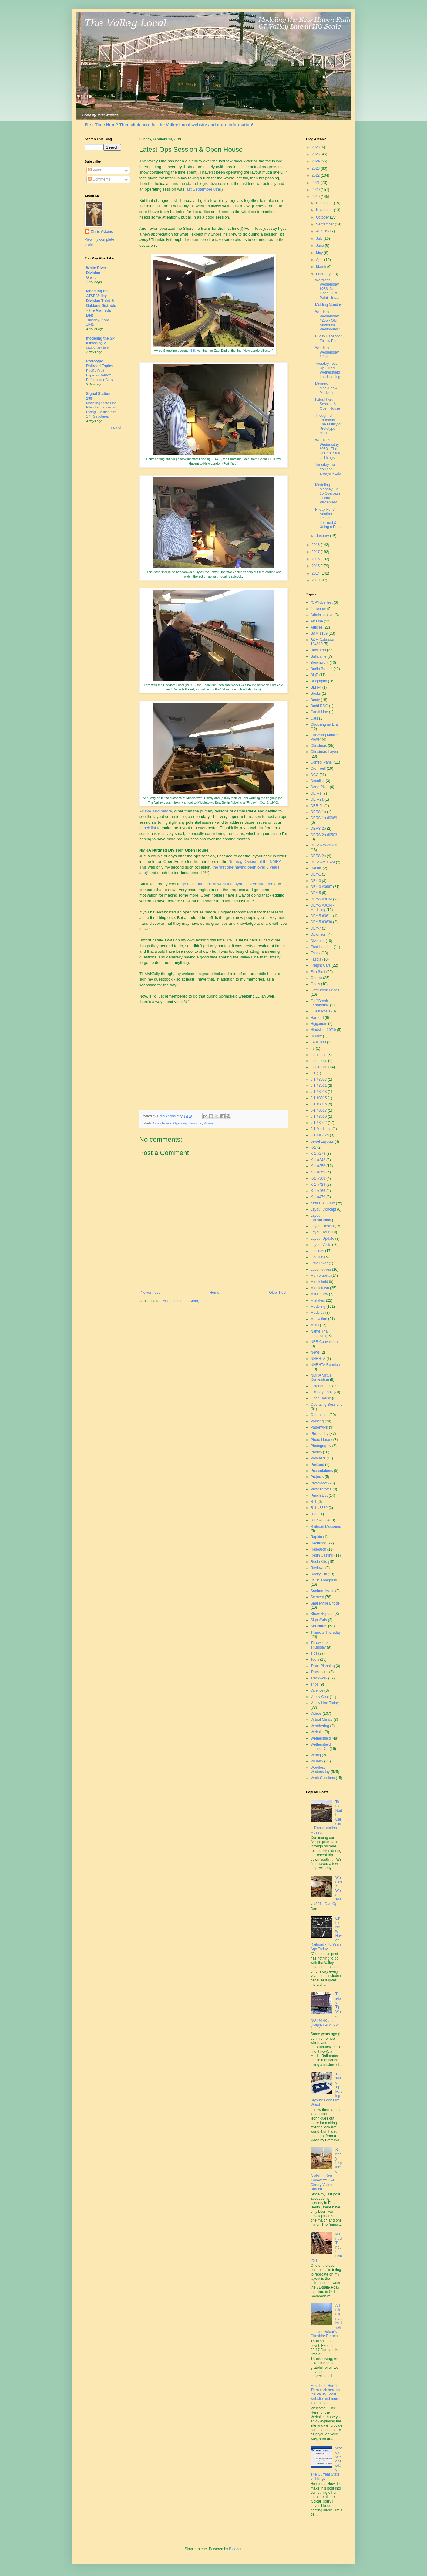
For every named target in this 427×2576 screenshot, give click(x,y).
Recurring (318, 1543)
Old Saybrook (322, 1392)
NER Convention (324, 1342)
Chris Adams (102, 231)
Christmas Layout (325, 752)
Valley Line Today (325, 1703)
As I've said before (155, 811)
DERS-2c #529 (323, 862)
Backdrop (318, 650)
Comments (99, 179)
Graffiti (91, 277)
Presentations (322, 1471)
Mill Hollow (319, 1294)
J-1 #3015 (319, 1098)
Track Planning (323, 1666)
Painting (317, 1421)
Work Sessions (323, 1778)
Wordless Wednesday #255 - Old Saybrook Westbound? (327, 320)
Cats (314, 718)
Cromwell (318, 768)
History (316, 1036)
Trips (314, 1684)
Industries (318, 1054)
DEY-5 (316, 893)
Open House (162, 1123)
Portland (317, 1465)
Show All (115, 427)
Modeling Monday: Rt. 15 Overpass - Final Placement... (327, 494)
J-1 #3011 (319, 1085)
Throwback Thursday (319, 1645)
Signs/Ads (319, 1620)
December (325, 203)
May (320, 253)
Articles (316, 627)
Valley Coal (320, 1697)
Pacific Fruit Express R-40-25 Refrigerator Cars (99, 375)
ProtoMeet (319, 1483)
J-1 (313, 1073)
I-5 (313, 1048)
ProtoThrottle (321, 1489)
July (320, 238)
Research (318, 1549)
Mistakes (318, 1300)
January (323, 536)
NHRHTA (318, 1359)
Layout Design (322, 1226)
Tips (314, 1653)
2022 (316, 175)
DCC (314, 775)
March (321, 267)
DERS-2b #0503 (324, 835)
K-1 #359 (318, 1172)
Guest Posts (320, 1011)
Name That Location (319, 1333)
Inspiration (319, 1067)
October (323, 217)
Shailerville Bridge (325, 1603)
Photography (321, 1446)
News (315, 1352)
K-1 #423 (318, 1184)
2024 (316, 161)
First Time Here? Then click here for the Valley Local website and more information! (169, 124)
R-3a (314, 1514)
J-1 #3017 (319, 1110)
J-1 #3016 (319, 1104)
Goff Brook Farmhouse (320, 1003)
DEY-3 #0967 (321, 887)
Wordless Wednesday (320, 1769)
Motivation (319, 1319)
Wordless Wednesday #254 (327, 352)
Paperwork (319, 1427)
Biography (319, 681)
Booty (315, 700)
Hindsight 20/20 (323, 1030)
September (325, 224)
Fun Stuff (318, 972)
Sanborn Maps (322, 1591)
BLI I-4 (316, 687)
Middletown (320, 1288)
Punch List (319, 1495)
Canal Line (319, 712)
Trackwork (319, 1678)
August (322, 231)
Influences (319, 1061)
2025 (316, 154)
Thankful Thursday (326, 1632)
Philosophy (319, 1434)
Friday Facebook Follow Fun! (328, 338)
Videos (209, 1123)
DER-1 (316, 793)
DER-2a (317, 799)
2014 (316, 573)
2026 (316, 147)
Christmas (319, 746)
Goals (315, 984)
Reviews (317, 1568)
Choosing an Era (324, 724)
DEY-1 (316, 874)
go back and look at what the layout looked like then (227, 884)
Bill (192, 350)
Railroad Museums (326, 1526)
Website (317, 1732)
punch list (147, 827)
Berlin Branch (321, 669)
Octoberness (321, 1386)
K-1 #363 (318, 1178)
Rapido (316, 1537)
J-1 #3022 (319, 1122)
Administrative (322, 615)
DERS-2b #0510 (324, 845)
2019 (316, 197)
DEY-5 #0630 (321, 922)
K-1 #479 (318, 1197)
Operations (319, 1415)
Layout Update (322, 1238)
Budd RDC (319, 706)
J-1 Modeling (321, 1129)
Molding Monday (328, 305)
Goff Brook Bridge (325, 990)
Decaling (318, 781)
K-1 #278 (318, 1153)
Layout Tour (320, 1232)
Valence (317, 1690)
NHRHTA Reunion (325, 1365)
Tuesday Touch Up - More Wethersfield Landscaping (327, 370)
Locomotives (321, 1269)
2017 (316, 552)
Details (316, 868)
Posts (95, 170)
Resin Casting (322, 1555)
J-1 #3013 (319, 1092)
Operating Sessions (187, 1123)
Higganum (319, 1024)
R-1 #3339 (319, 1508)
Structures (319, 1626)
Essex (316, 953)
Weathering (320, 1726)
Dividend (318, 941)
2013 (316, 580)
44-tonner (318, 609)
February (323, 274)
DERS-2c (318, 856)
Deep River (320, 787)
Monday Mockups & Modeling (326, 388)
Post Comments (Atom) (180, 1301)
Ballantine (319, 656)
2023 (316, 168)
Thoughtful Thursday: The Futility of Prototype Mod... (328, 424)
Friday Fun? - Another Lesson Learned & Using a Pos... (328, 518)
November (325, 210)
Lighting (317, 1257)
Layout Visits (321, 1244)
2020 (316, 190)
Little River (319, 1263)
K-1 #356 (318, 1166)
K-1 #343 (318, 1160)
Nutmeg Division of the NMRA (254, 861)
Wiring (316, 1755)
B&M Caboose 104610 (322, 642)
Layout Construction (321, 1217)
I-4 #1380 (318, 1042)
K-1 (313, 1147)
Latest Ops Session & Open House (327, 404)
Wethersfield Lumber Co (321, 1746)
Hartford (317, 1017)
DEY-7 (316, 928)
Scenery (317, 1597)
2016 (316, 559)
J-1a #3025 (320, 1135)
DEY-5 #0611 (321, 916)
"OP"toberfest (322, 602)
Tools (315, 1659)
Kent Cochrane (323, 1203)
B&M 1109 (319, 633)
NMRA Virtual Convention (321, 1377)
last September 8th (202, 189)
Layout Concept (323, 1209)
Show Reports (322, 1614)
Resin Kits (319, 1562)
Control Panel (322, 762)
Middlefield (319, 1282)
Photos (316, 1452)
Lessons (317, 1251)
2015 (316, 566)
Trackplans (319, 1672)
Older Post (277, 1292)
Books (316, 693)
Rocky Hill (319, 1574)
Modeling (318, 1306)
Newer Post (150, 1292)
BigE (314, 675)
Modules (317, 1312)
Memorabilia (320, 1275)
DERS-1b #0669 (324, 818)
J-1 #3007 (319, 1079)
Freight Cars (321, 965)
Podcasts (318, 1458)
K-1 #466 (318, 1191)
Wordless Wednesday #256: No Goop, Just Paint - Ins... (327, 289)
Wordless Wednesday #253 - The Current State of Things (328, 449)
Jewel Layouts (322, 1141)
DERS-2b (318, 828)
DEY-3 (316, 881)
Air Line (317, 621)
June (320, 245)
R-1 (313, 1502)
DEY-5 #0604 (321, 899)
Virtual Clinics (321, 1719)
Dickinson (318, 934)
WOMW (317, 1761)
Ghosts (316, 978)
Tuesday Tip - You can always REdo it (328, 471)
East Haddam (322, 947)
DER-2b (317, 806)
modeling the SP (100, 338)
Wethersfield (321, 1738)
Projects (317, 1477)
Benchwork (319, 662)
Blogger (235, 2549)
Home (214, 1292)
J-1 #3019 (319, 1116)
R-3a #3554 (320, 1520)
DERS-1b (318, 812)
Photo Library (321, 1440)
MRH (315, 1325)
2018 (316, 545)
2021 (316, 183)
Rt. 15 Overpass (324, 1580)
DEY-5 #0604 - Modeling (322, 907)
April (320, 260)
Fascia (316, 959)
